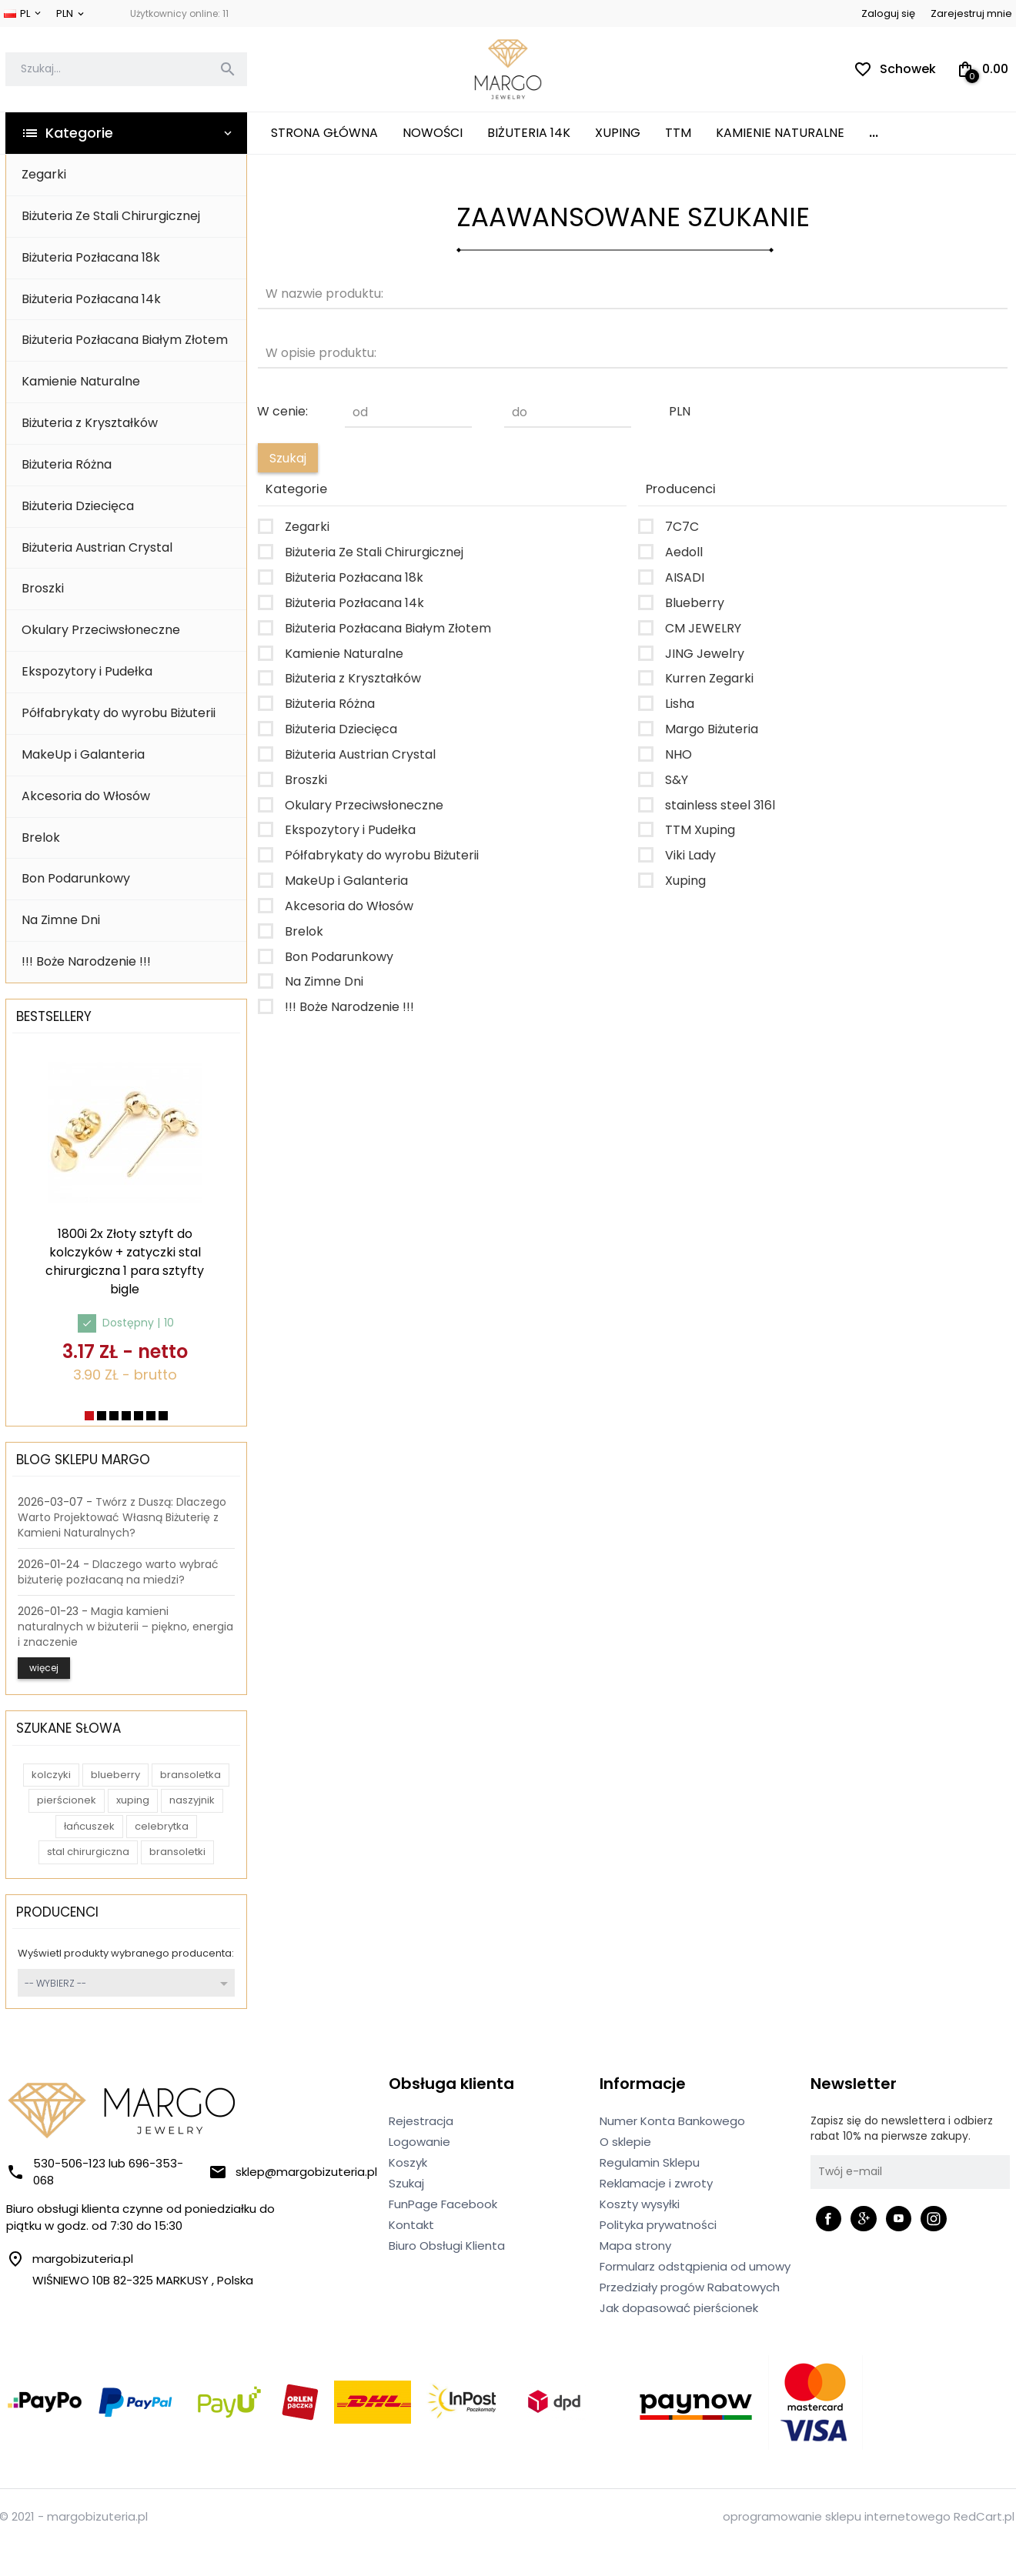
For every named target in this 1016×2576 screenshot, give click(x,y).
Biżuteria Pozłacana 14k (91, 299)
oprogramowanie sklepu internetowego (837, 2516)
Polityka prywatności (658, 2225)
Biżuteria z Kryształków (90, 423)
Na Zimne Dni (61, 920)
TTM (678, 133)
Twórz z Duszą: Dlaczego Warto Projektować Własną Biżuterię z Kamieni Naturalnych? (122, 1517)
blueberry (115, 1774)
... (873, 133)
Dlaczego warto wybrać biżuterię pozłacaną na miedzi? (118, 1572)
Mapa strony (635, 2245)
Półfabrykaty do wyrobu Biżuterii (119, 713)
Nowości (433, 133)
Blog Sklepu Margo (83, 1459)
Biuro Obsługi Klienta (447, 2245)
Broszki (43, 588)
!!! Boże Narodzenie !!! (86, 961)
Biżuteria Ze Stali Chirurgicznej (111, 216)
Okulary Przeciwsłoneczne (101, 630)
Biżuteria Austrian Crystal (97, 547)
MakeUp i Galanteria (83, 754)
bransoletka (190, 1774)
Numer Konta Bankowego (672, 2121)
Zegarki (44, 174)
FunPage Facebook (443, 2204)
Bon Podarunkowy (76, 878)
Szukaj (406, 2183)
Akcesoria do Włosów (86, 796)
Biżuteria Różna (67, 464)
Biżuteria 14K (528, 133)
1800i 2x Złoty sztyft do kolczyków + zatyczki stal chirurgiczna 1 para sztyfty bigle (124, 1261)
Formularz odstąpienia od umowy (695, 2266)
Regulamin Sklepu (650, 2162)
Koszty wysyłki (640, 2204)
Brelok (41, 837)
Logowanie (419, 2142)
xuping (132, 1800)
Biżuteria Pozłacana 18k (91, 257)
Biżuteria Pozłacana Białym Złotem (125, 340)
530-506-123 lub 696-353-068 (94, 2171)
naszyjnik (192, 1800)
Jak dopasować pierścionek (679, 2308)
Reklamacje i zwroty (656, 2183)
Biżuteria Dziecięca (78, 506)
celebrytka (162, 1826)
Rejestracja (421, 2121)
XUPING (617, 133)
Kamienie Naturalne (780, 133)
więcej (43, 1667)
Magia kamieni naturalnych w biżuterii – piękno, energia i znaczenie (125, 1626)
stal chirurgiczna (88, 1851)
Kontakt (411, 2225)
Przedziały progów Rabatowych (690, 2287)
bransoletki (177, 1851)
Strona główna (324, 133)
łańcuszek (89, 1826)
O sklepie (625, 2142)
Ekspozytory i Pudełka (87, 671)
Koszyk (408, 2162)
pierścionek (66, 1800)
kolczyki (51, 1774)
